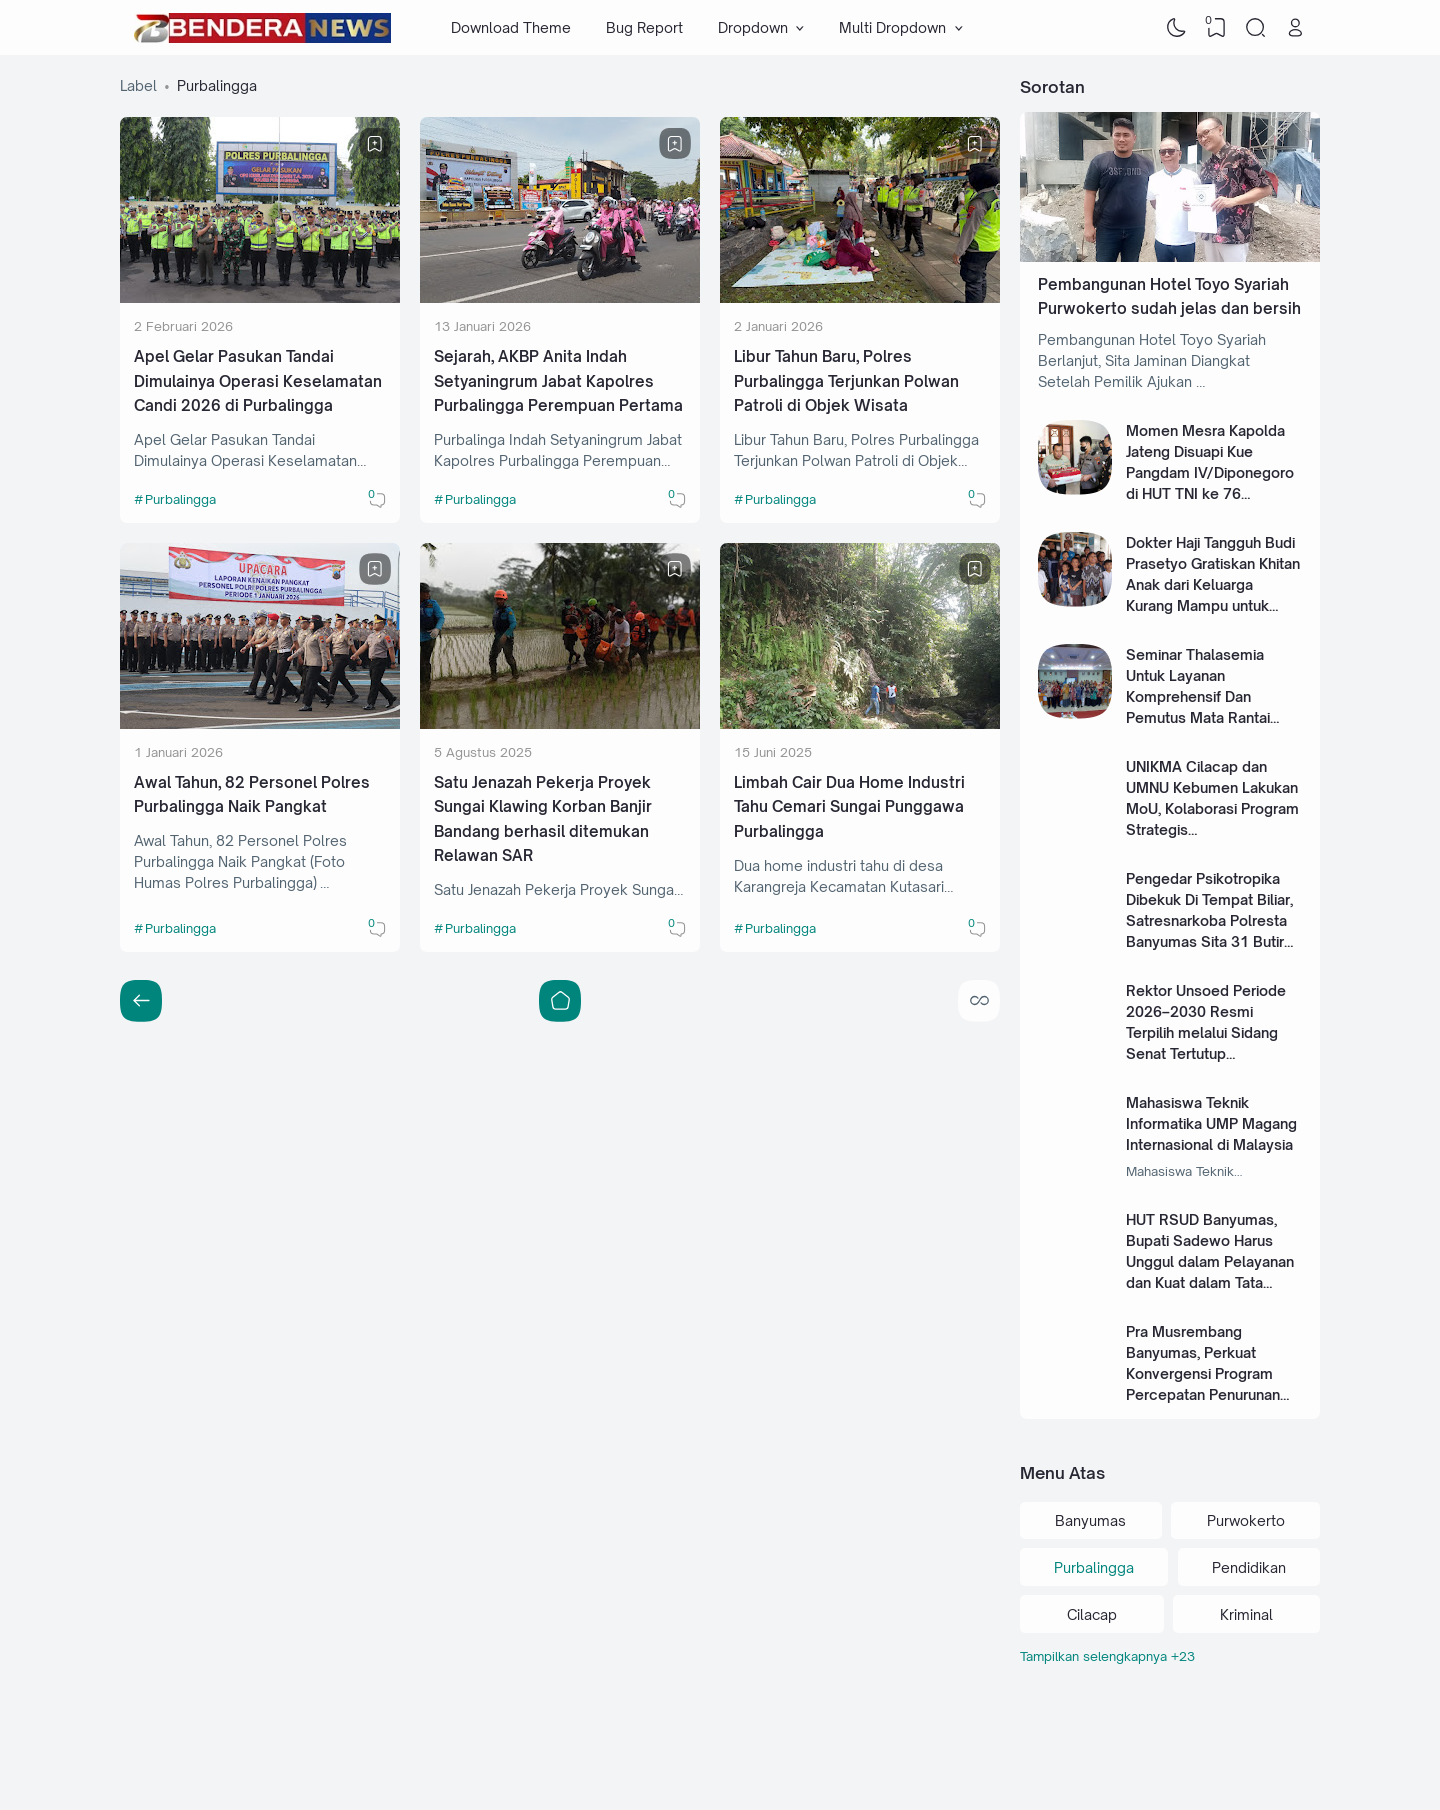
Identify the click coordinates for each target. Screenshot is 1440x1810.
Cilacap (1092, 1614)
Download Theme (511, 27)
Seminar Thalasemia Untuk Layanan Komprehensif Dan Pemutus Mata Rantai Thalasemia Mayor (1198, 696)
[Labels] (1170, 1656)
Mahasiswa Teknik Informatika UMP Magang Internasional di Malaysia (1211, 1123)
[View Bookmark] (1216, 28)
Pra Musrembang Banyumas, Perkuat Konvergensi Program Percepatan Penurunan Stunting (1203, 1373)
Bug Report (644, 27)
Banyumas (1090, 1520)
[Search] (1256, 28)
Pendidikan (1249, 1567)
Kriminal (1246, 1614)
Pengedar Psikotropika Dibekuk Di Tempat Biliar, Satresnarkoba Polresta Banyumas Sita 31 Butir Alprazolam (1209, 920)
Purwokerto (1246, 1520)
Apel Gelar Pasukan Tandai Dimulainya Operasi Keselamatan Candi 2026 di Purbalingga (258, 381)
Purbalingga (180, 499)
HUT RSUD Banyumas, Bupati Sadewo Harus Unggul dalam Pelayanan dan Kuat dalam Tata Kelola (1210, 1261)
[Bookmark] (375, 144)
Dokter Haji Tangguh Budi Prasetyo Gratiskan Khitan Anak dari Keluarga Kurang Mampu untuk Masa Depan (1213, 584)
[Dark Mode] (1177, 28)
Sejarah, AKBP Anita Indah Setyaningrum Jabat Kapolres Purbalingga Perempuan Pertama (558, 381)
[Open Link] (1295, 28)
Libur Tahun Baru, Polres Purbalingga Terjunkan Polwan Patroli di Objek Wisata (846, 381)
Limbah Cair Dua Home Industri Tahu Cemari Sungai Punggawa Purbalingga (849, 807)
